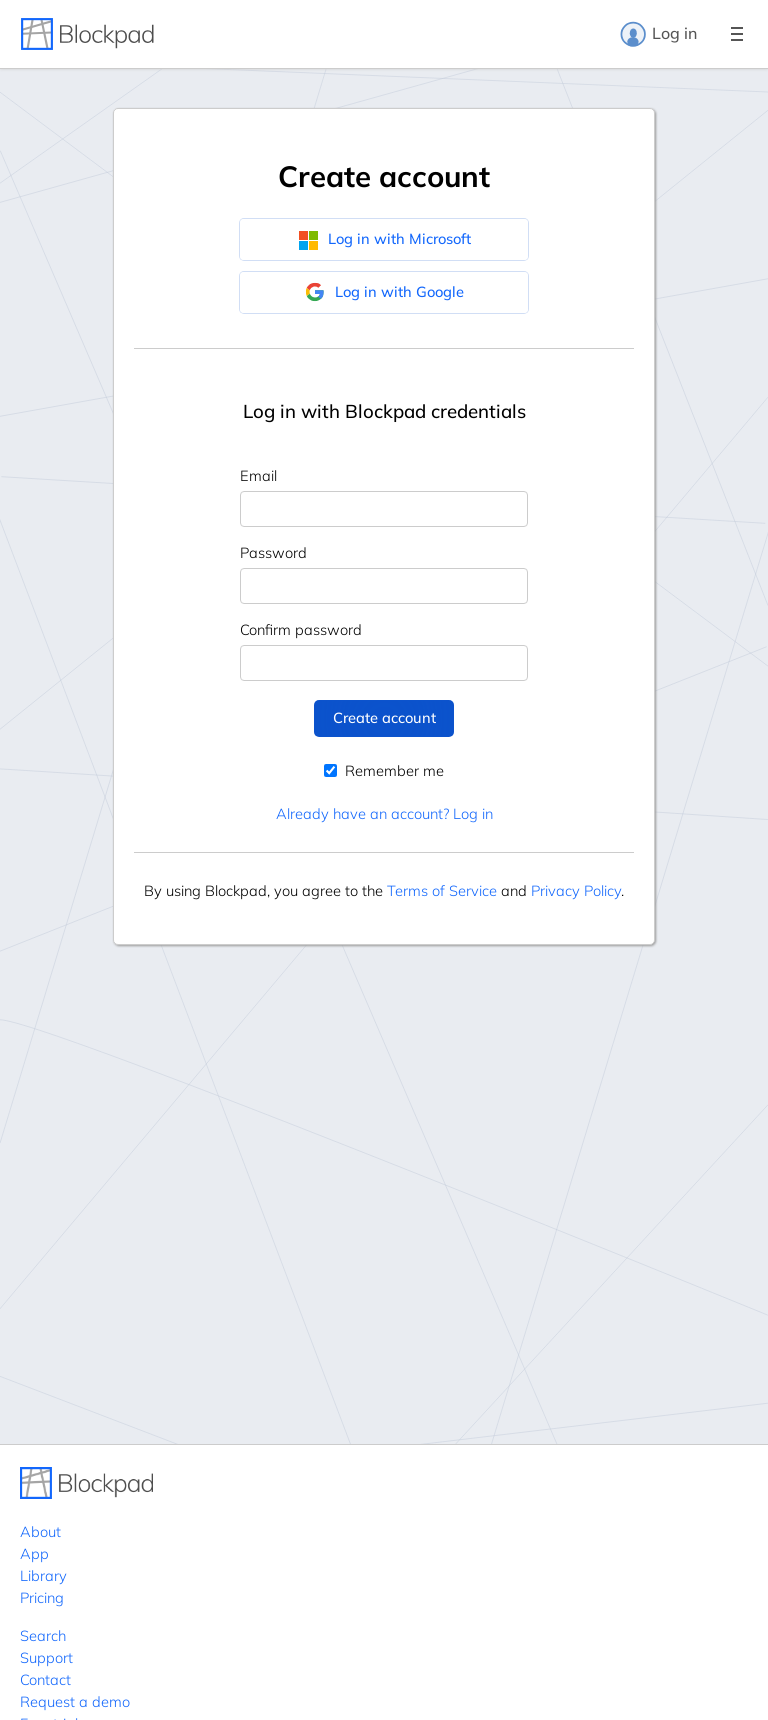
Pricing (42, 1597)
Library (43, 1575)
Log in (658, 34)
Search (43, 1635)
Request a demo (75, 1701)
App (34, 1553)
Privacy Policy (576, 890)
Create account (384, 717)
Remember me (384, 770)
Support (46, 1657)
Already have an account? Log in (384, 813)
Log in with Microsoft (384, 239)
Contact (45, 1679)
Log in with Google (384, 292)
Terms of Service (442, 890)
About (40, 1531)
